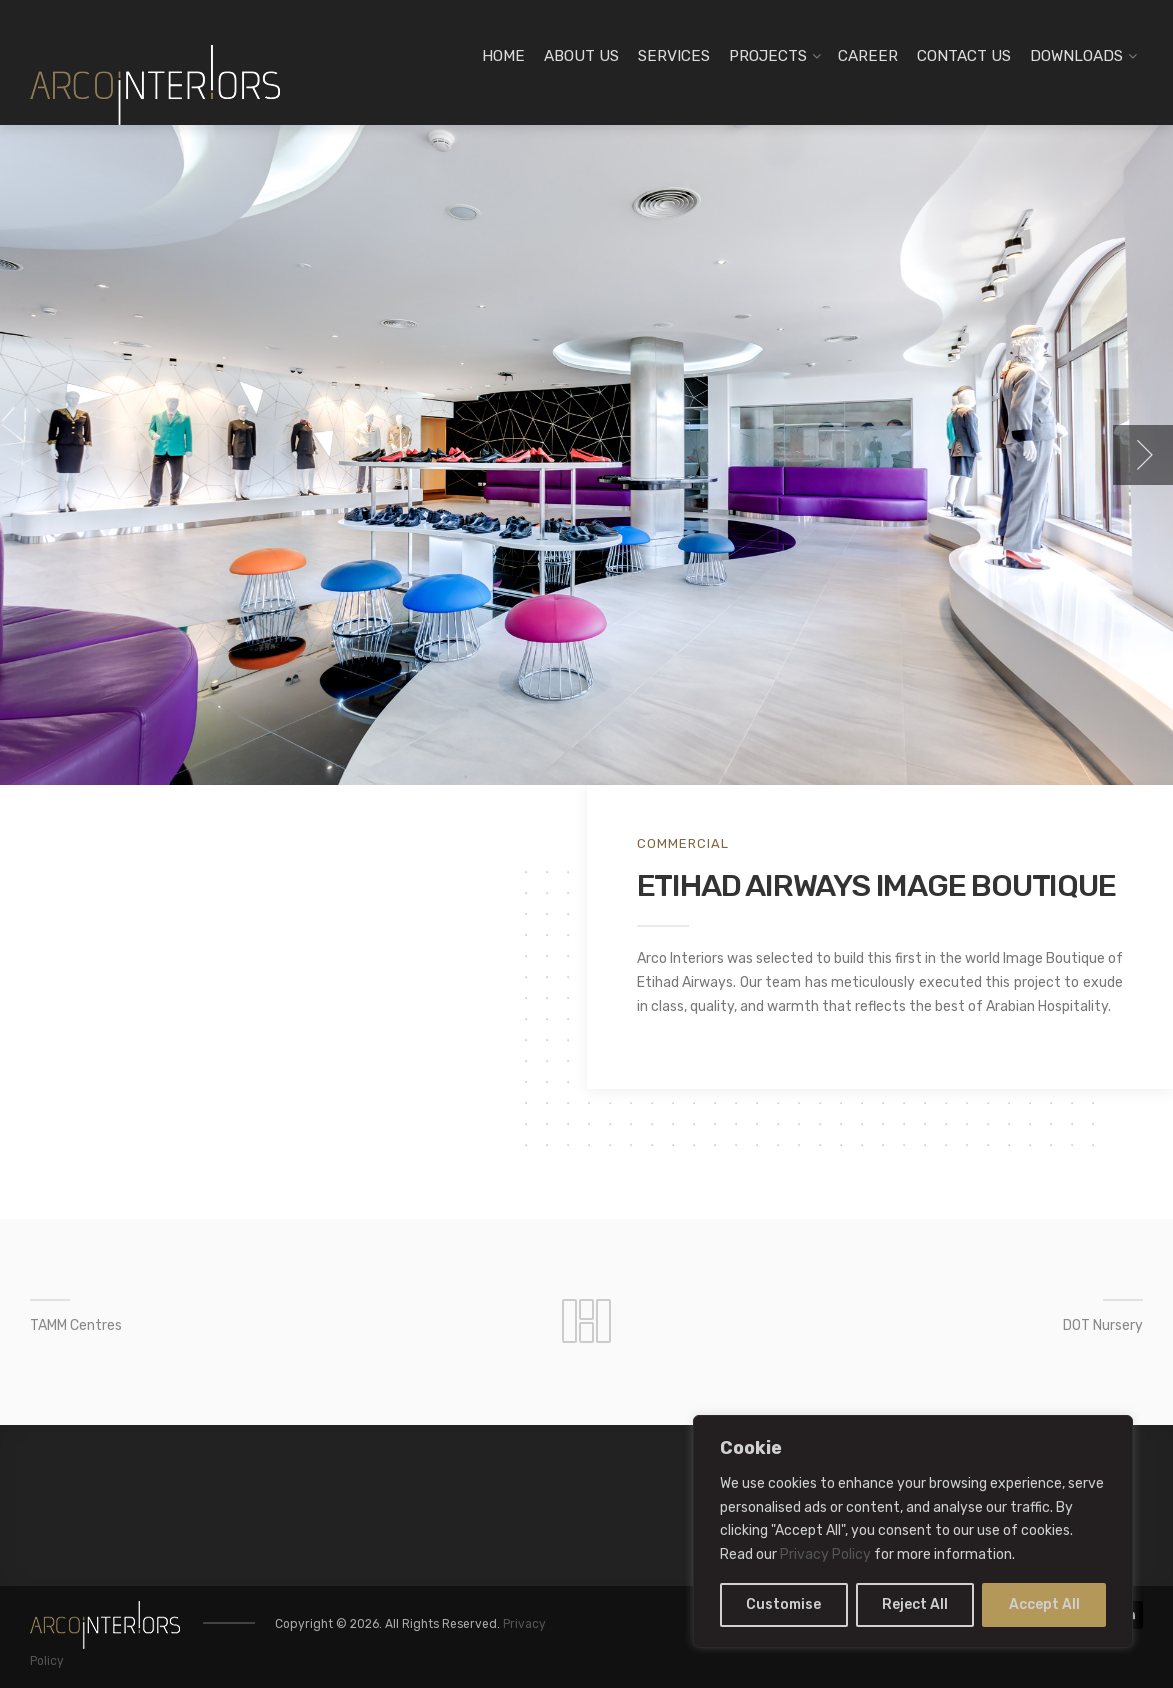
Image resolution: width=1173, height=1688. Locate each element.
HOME (503, 56)
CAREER (868, 56)
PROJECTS (768, 56)
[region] (913, 1531)
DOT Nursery (1103, 1325)
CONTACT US (964, 56)
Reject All (915, 1604)
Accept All (1044, 1604)
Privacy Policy (825, 1554)
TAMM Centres (76, 1325)
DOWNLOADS (1076, 56)
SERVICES (674, 56)
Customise (783, 1604)
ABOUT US (581, 56)
